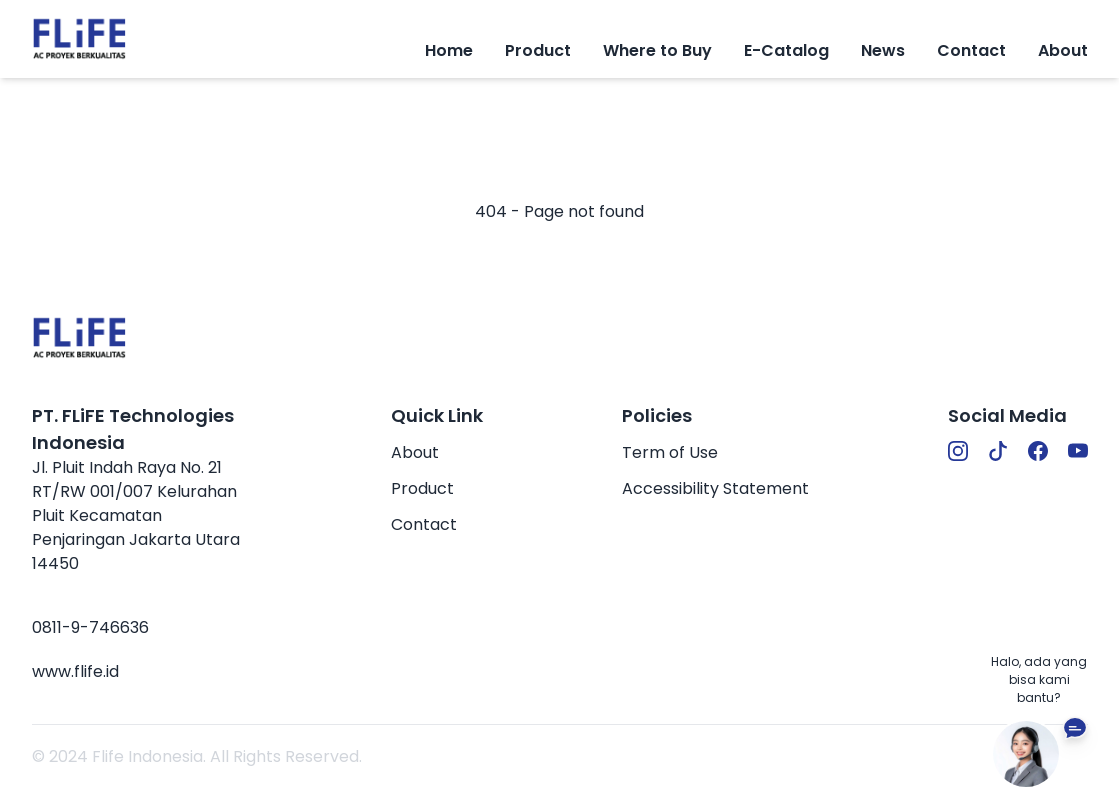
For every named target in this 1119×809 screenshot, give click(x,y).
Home (449, 50)
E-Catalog (786, 50)
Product (422, 488)
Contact (971, 50)
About (1063, 50)
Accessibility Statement (715, 488)
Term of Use (670, 452)
